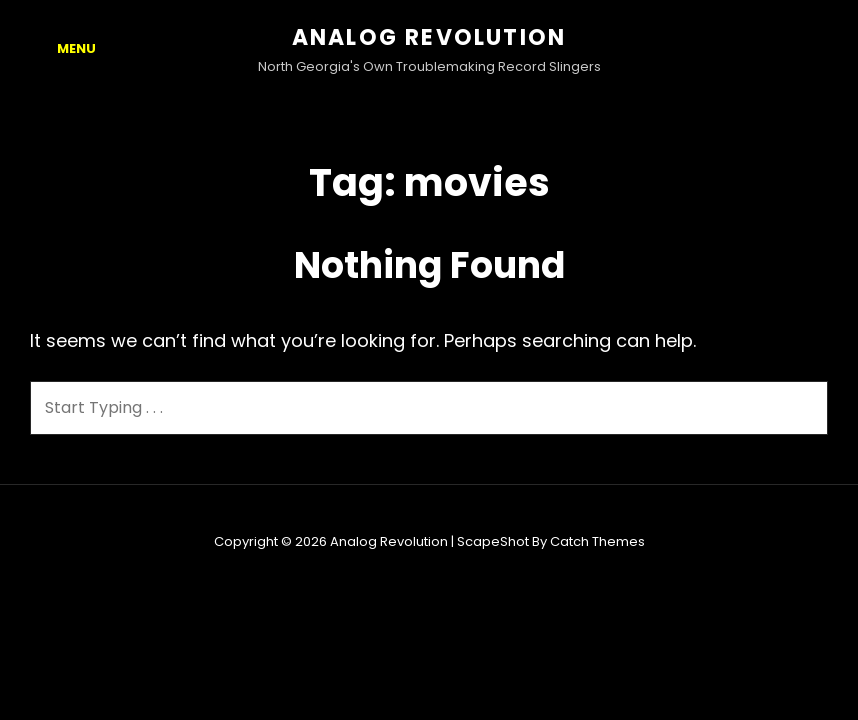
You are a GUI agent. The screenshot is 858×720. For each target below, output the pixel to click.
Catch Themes (597, 541)
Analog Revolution (429, 37)
